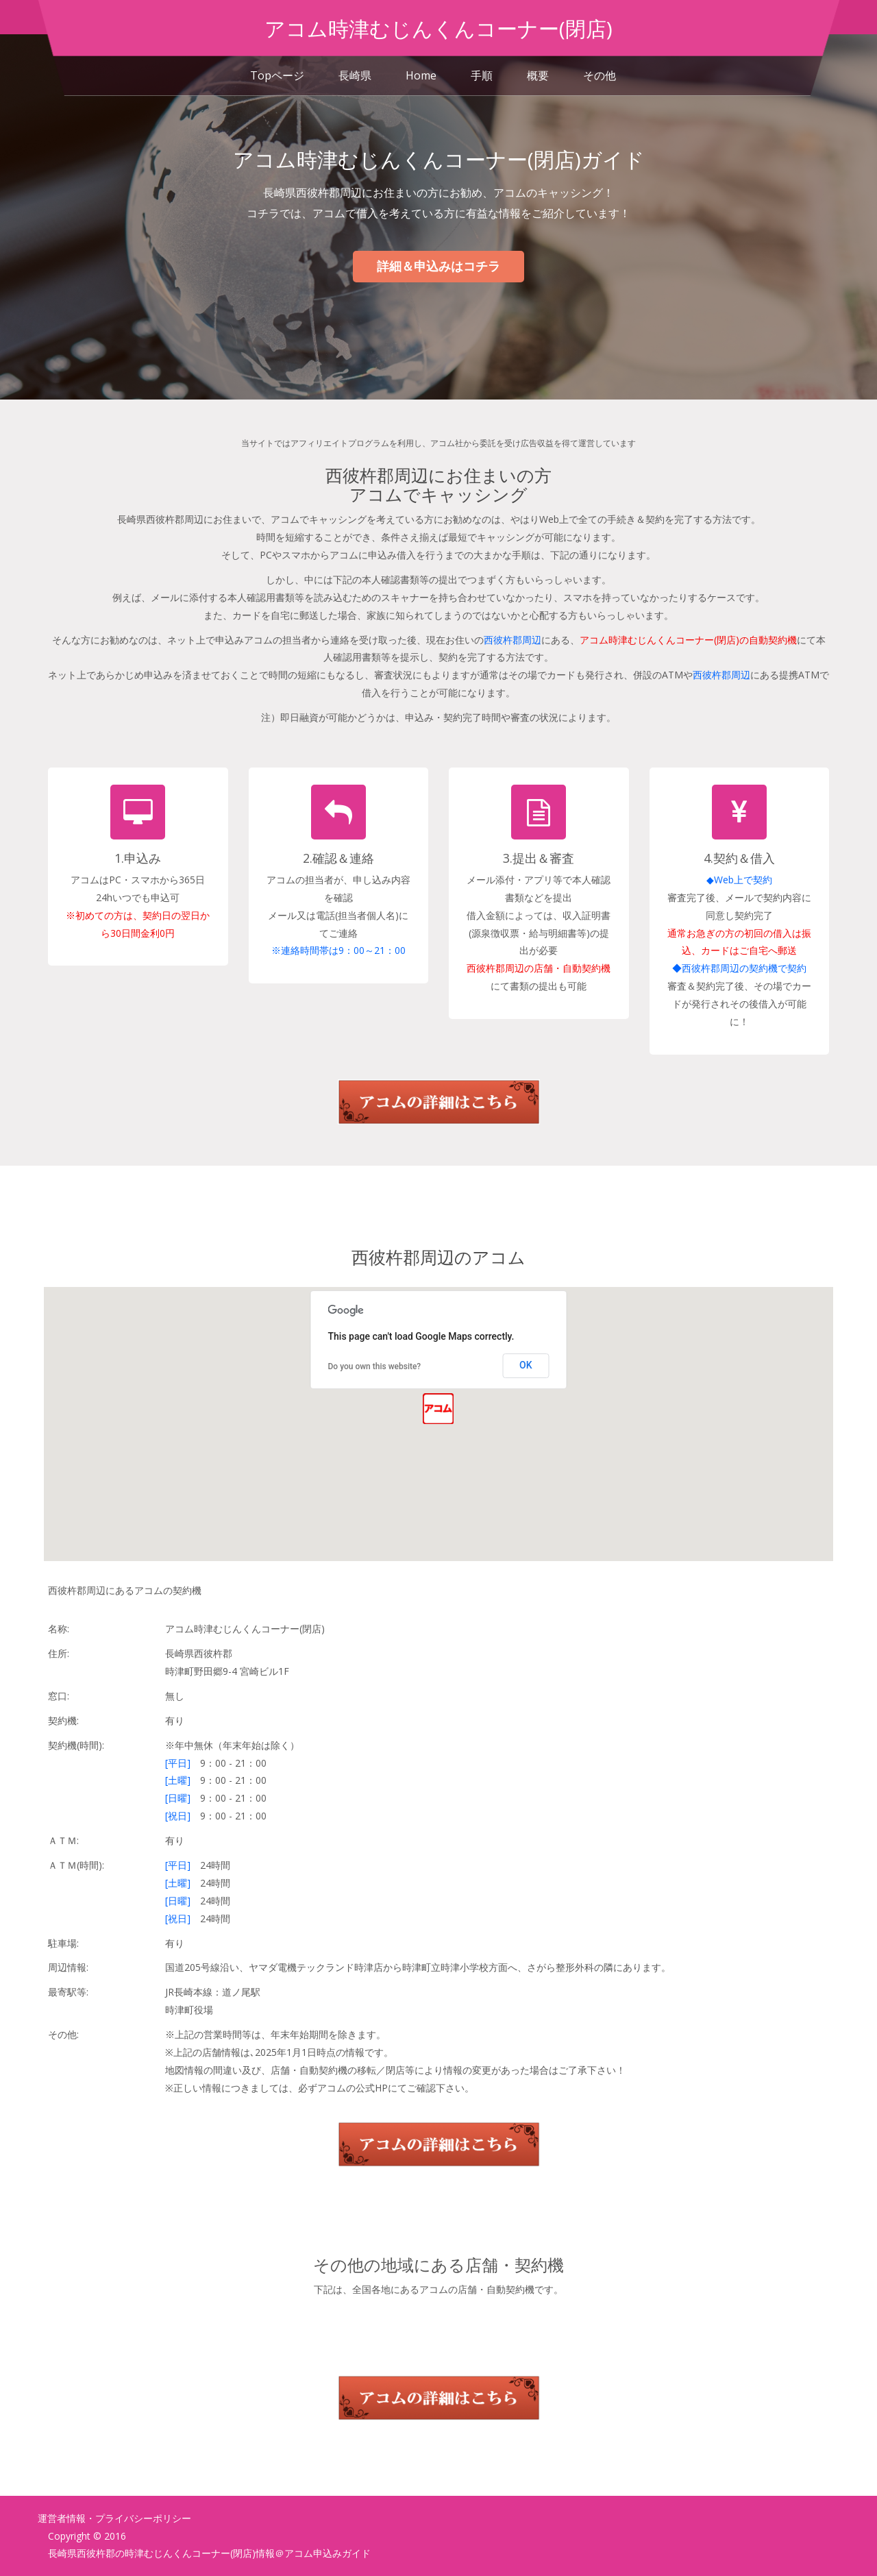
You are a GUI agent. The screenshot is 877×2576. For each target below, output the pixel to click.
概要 (538, 75)
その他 (599, 75)
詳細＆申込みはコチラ (438, 266)
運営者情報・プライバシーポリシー (114, 2518)
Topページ (277, 75)
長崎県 (354, 75)
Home (421, 75)
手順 (482, 75)
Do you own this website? (374, 1366)
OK (525, 1365)
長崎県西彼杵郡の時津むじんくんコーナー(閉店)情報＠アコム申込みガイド (209, 2553)
